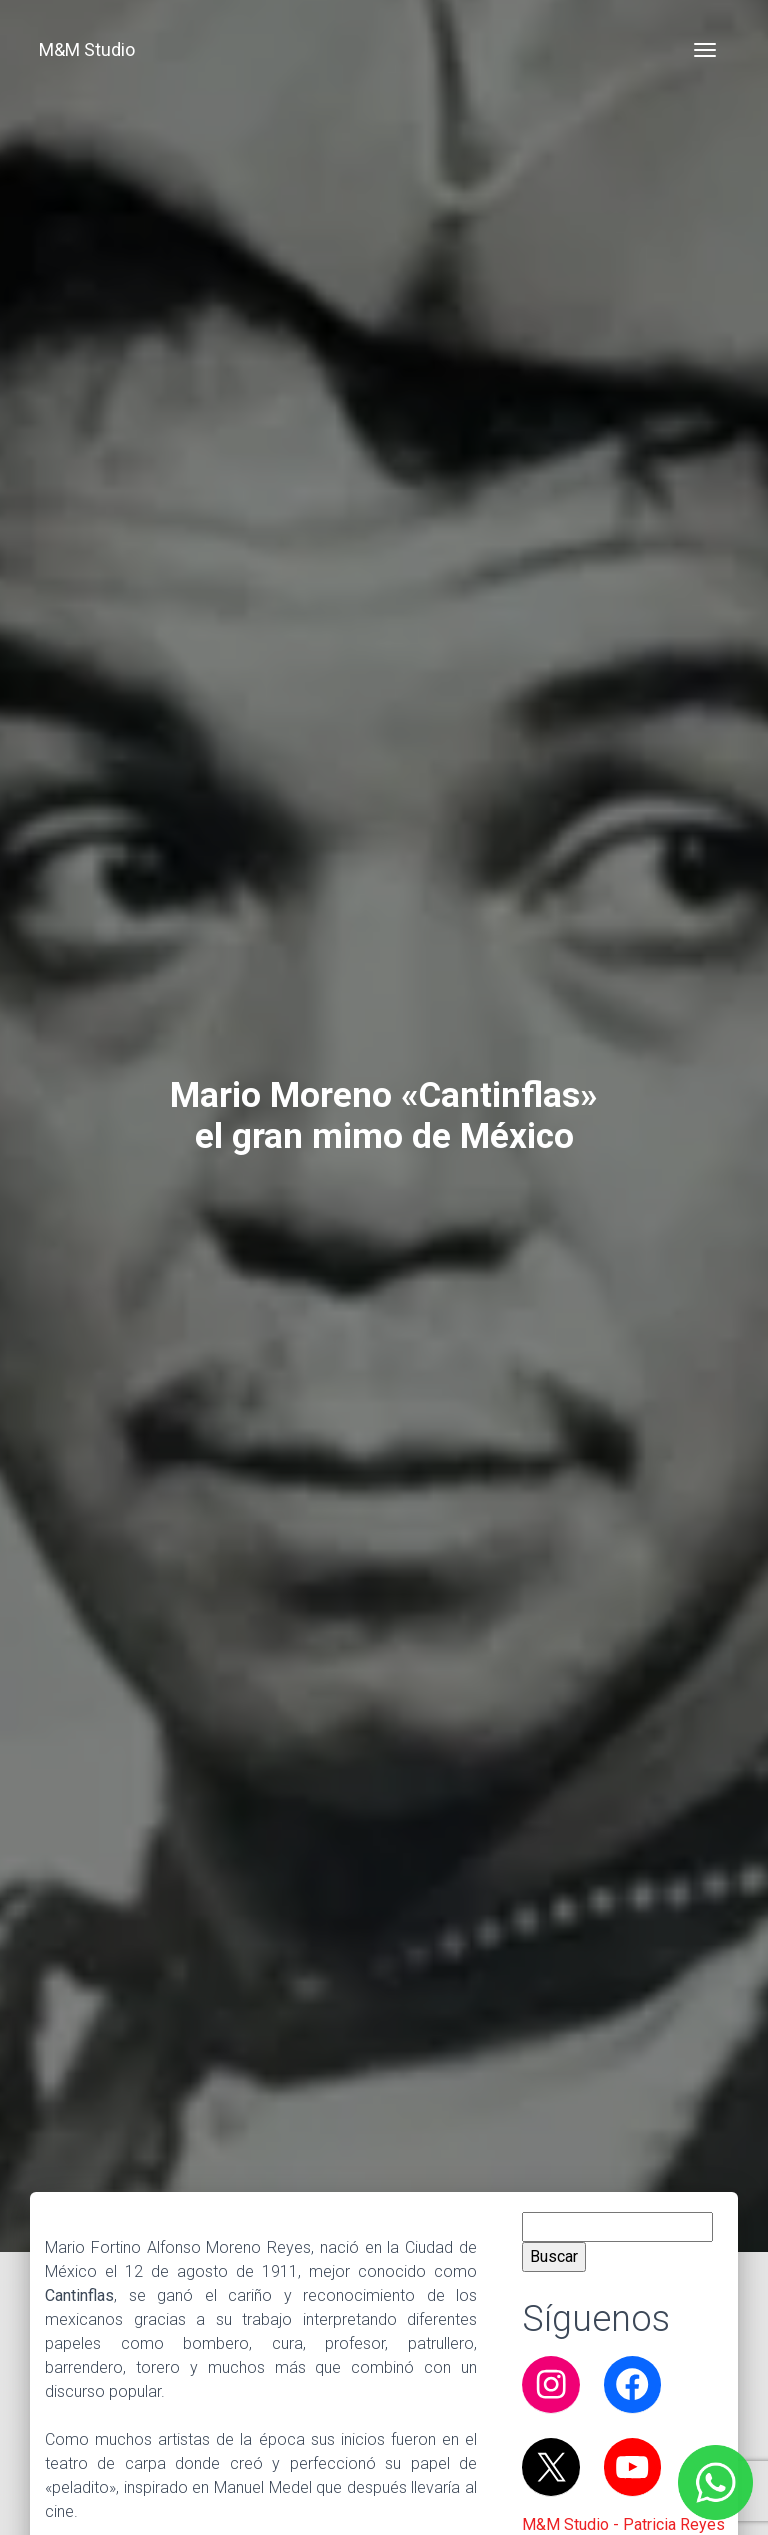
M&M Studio (87, 49)
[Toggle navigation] (705, 50)
